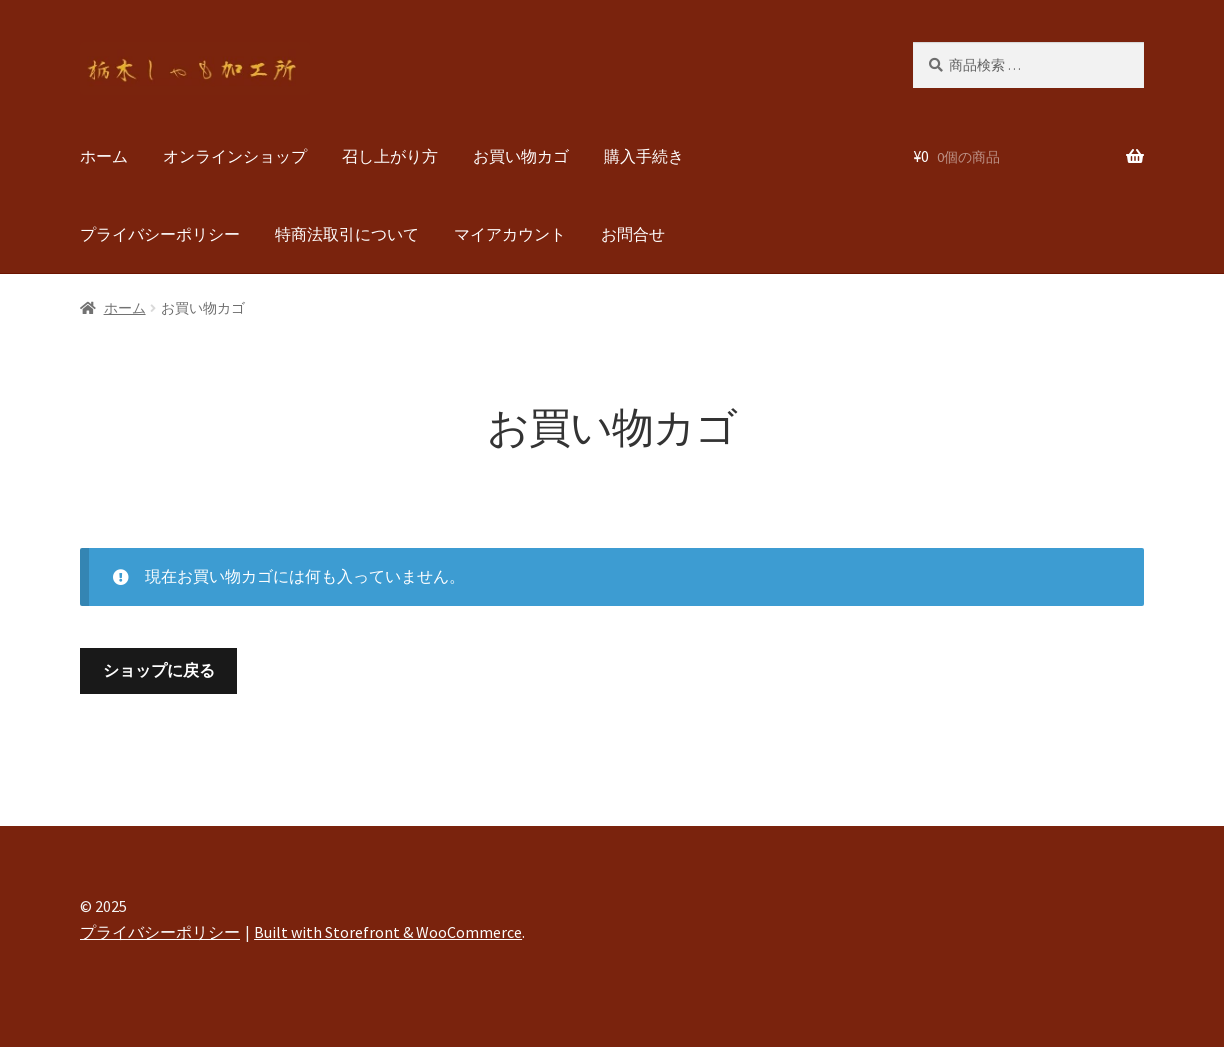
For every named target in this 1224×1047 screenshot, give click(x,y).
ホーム (104, 156)
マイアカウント (510, 234)
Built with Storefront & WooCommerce (388, 932)
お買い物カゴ (521, 156)
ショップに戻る (159, 670)
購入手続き (644, 156)
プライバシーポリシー (160, 234)
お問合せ (633, 234)
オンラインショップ (235, 156)
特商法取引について (347, 234)
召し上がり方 (390, 156)
